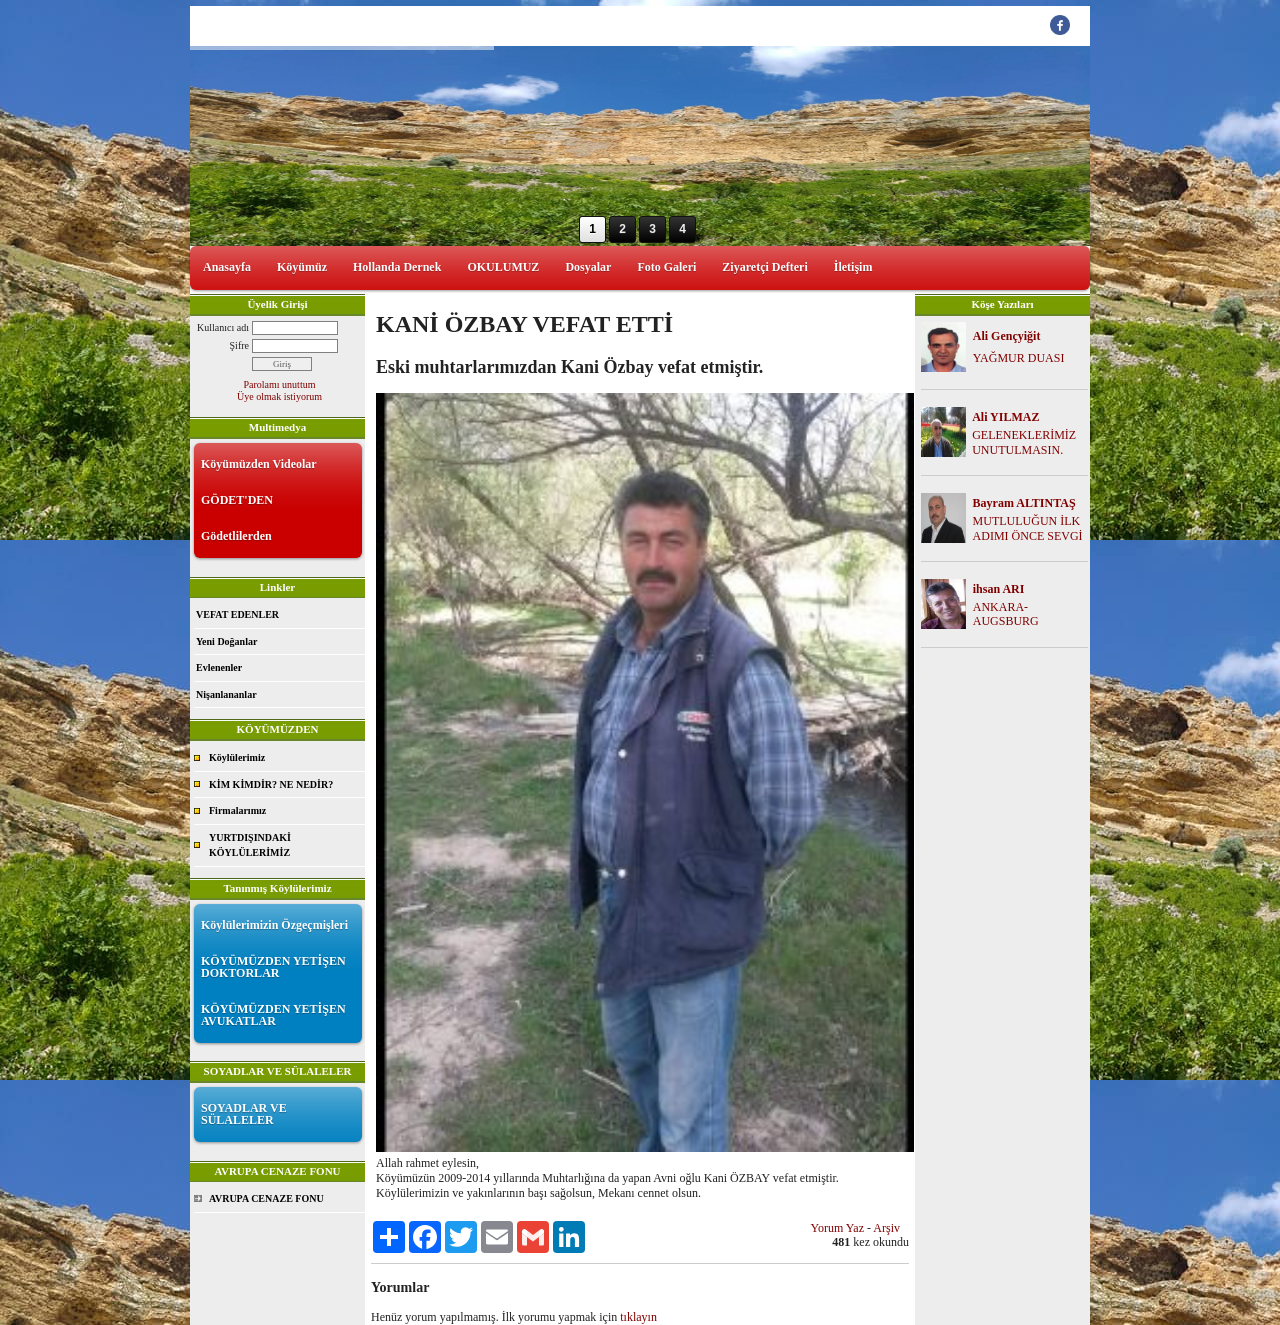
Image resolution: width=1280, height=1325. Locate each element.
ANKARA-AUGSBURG (1006, 614)
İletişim (853, 267)
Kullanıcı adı (223, 327)
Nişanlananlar (226, 694)
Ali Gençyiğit (1007, 336)
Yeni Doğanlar (226, 641)
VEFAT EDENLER (237, 614)
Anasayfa (227, 267)
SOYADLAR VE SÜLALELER (244, 1114)
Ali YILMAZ (1005, 417)
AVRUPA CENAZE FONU (266, 1198)
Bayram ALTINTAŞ (1024, 503)
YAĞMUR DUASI (1019, 358)
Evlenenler (219, 667)
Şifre (239, 345)
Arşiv (886, 1228)
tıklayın (638, 1317)
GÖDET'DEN (237, 500)
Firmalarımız (237, 810)
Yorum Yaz (837, 1228)
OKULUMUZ (503, 267)
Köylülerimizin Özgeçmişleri (274, 925)
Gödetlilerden (236, 536)
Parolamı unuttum (280, 384)
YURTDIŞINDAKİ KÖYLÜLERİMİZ (250, 845)
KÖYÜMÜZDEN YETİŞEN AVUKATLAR (273, 1015)
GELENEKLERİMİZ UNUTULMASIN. (1024, 442)
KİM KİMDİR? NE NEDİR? (271, 784)
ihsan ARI (999, 589)
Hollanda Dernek (397, 267)
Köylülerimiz (237, 757)
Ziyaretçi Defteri (764, 267)
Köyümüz (302, 267)
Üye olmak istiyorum (279, 396)
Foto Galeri (666, 267)
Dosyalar (588, 267)
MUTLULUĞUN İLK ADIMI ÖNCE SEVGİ (1028, 528)
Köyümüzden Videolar (259, 464)
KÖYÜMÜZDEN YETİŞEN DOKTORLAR (273, 967)
